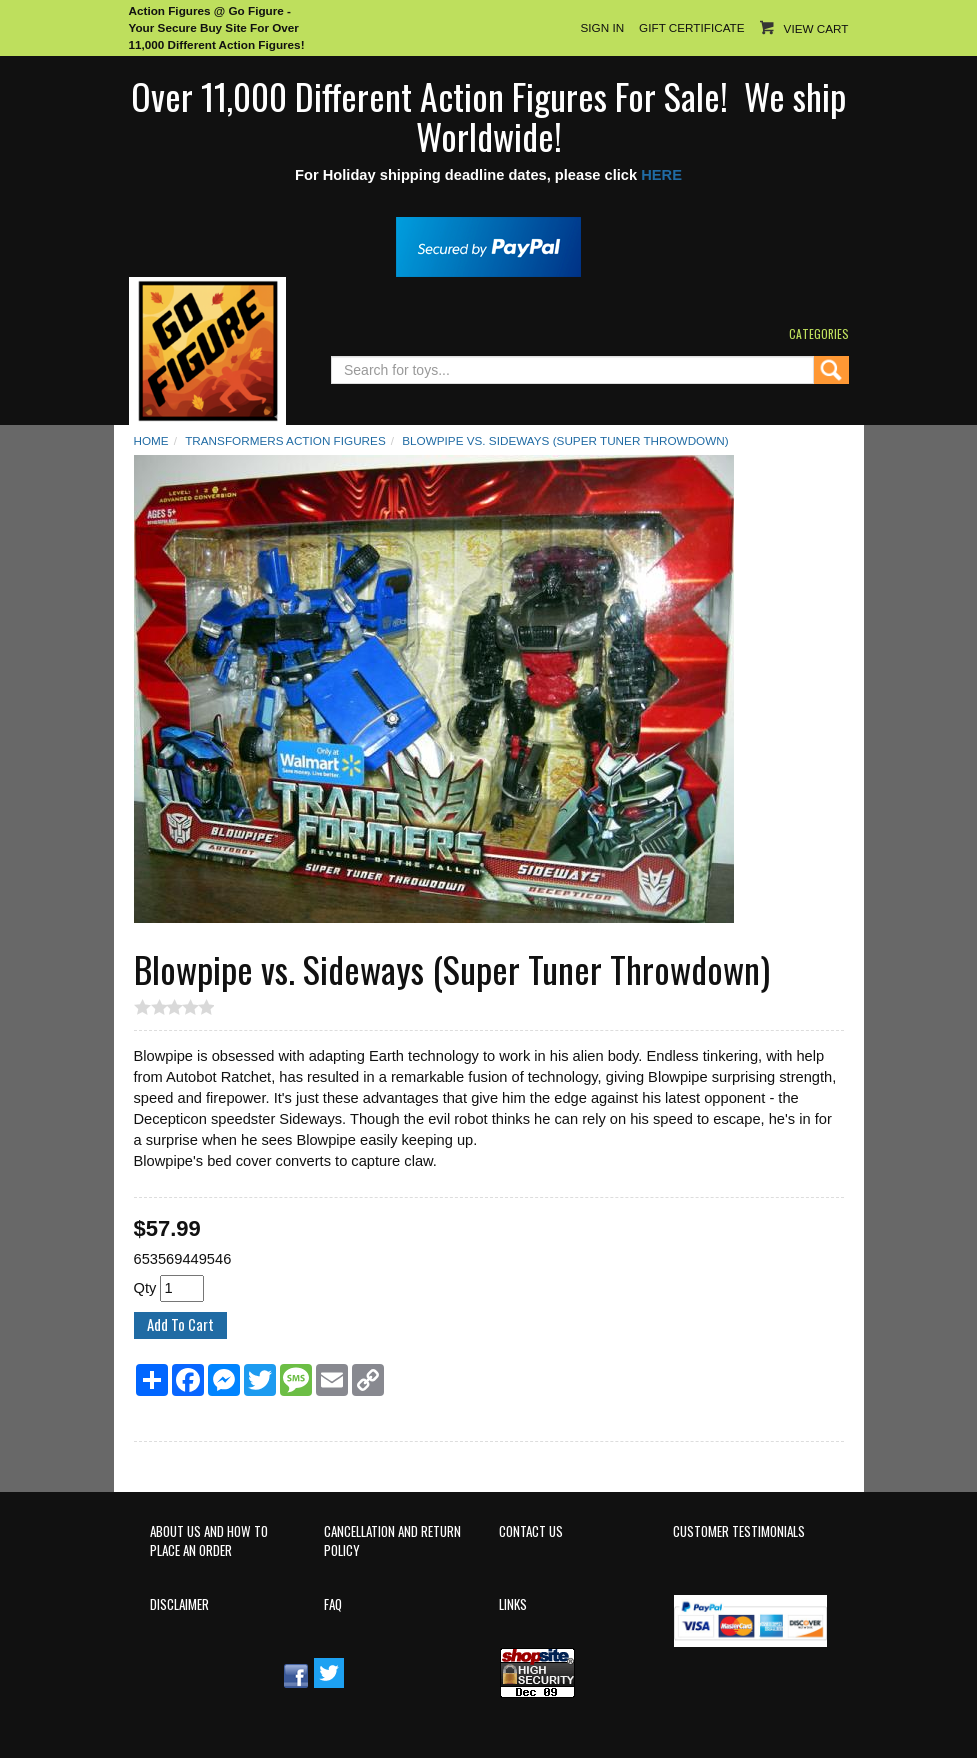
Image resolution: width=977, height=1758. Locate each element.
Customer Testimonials (739, 1531)
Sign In (602, 27)
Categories (819, 333)
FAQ (333, 1604)
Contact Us (531, 1531)
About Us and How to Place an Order (209, 1541)
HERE (661, 175)
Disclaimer (179, 1604)
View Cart (816, 28)
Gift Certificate (691, 27)
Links (513, 1604)
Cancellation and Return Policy (392, 1541)
